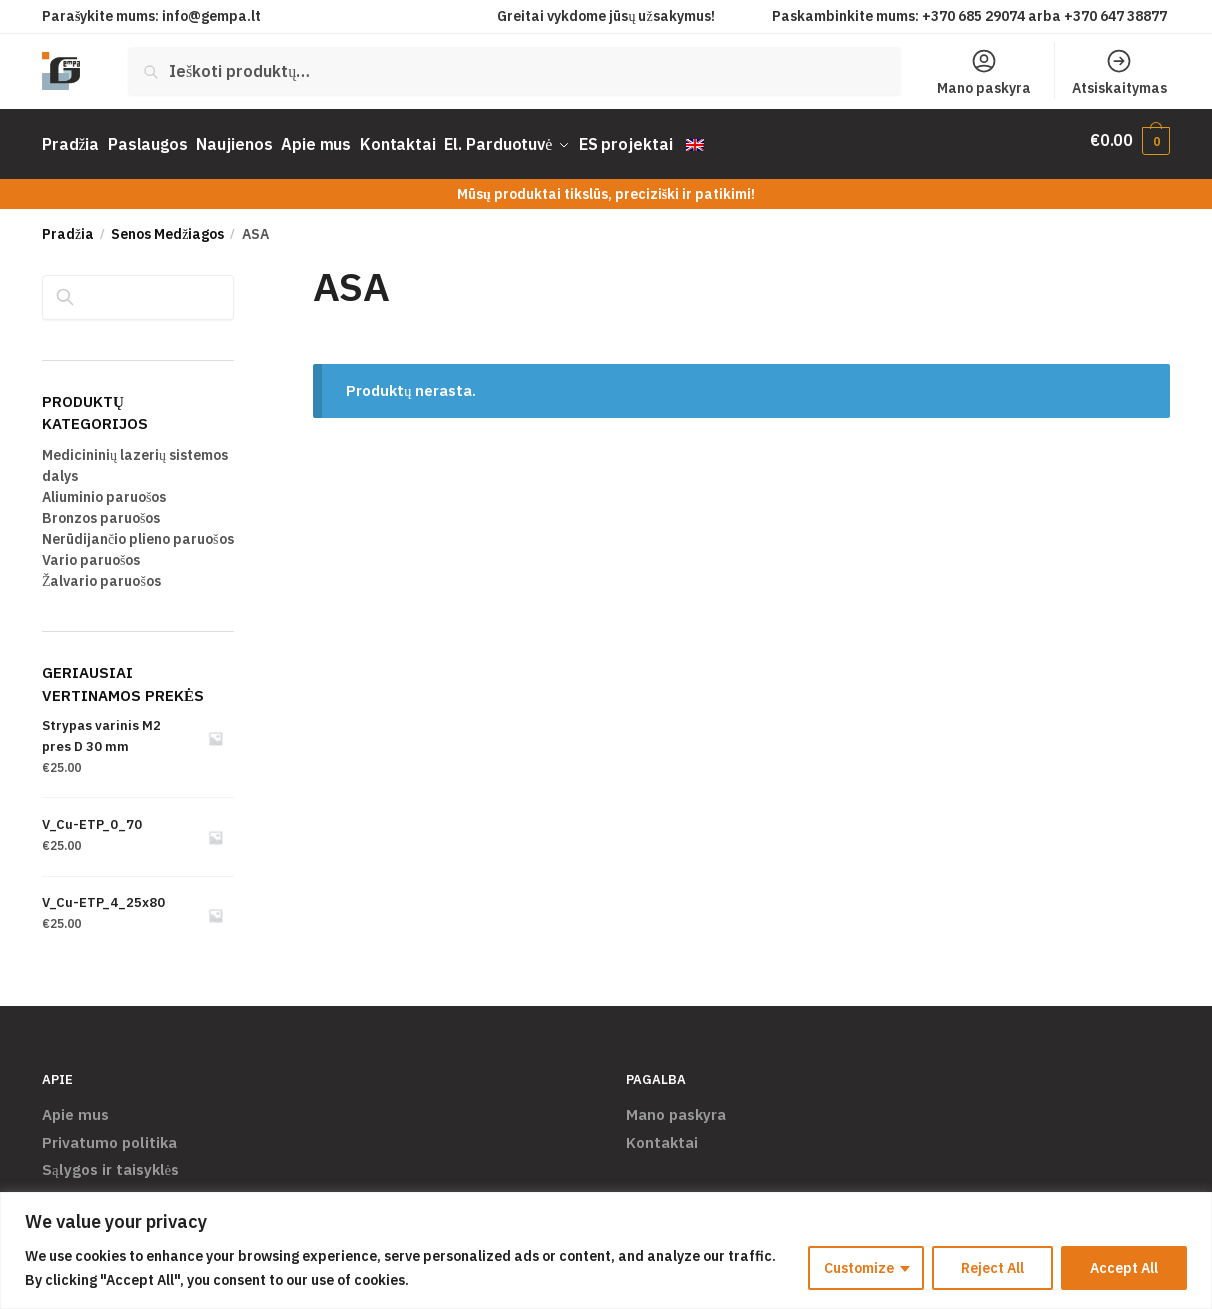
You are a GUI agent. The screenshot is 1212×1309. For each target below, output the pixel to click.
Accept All (1124, 1268)
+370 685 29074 (973, 16)
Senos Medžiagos (167, 225)
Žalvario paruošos (101, 572)
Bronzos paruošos (101, 509)
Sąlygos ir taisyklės (110, 1160)
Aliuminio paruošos (104, 488)
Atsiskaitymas (1119, 72)
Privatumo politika (109, 1132)
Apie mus (75, 1105)
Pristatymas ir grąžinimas (134, 1187)
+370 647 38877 (1117, 16)
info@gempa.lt (211, 16)
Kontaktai (662, 1132)
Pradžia (68, 225)
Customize (859, 1268)
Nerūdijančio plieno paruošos (138, 530)
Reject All (992, 1268)
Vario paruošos (91, 551)
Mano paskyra (984, 72)
